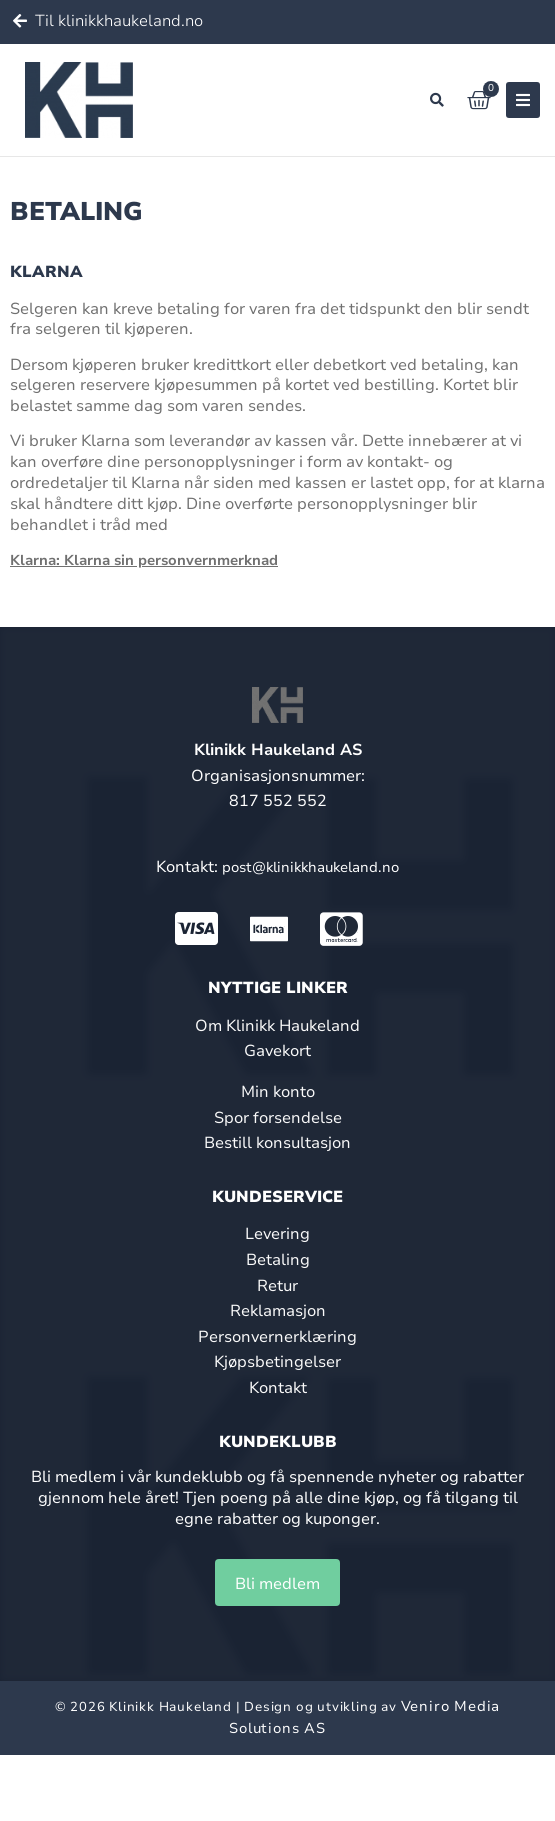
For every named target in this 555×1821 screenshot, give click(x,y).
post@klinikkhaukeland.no (310, 867)
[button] (437, 100)
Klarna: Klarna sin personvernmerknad (144, 560)
